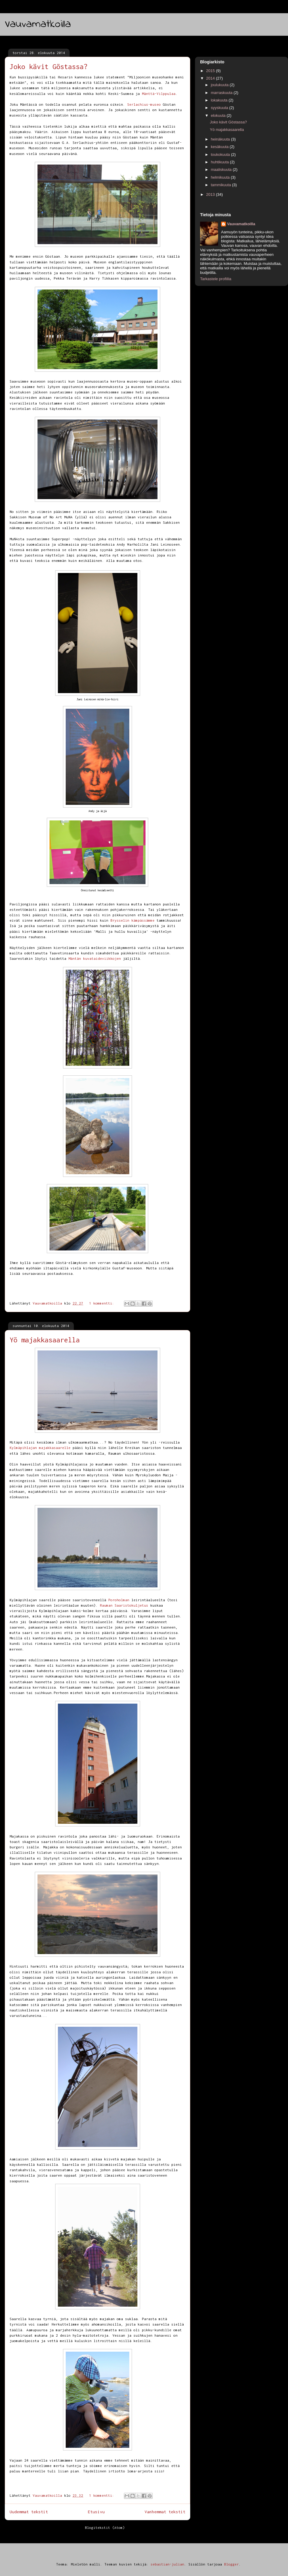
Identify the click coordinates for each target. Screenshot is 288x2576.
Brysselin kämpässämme (132, 920)
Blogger (231, 2564)
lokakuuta (220, 100)
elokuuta (219, 115)
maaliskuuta (222, 169)
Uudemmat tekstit (29, 2511)
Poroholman (118, 1600)
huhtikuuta (220, 162)
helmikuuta (221, 177)
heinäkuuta (221, 139)
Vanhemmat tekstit (165, 2511)
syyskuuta (220, 107)
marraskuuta (222, 92)
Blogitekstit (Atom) (105, 2527)
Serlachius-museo (144, 104)
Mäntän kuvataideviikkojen (94, 958)
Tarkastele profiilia (215, 279)
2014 (211, 78)
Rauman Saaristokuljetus (124, 1605)
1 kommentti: (102, 1303)
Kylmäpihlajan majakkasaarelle (40, 1448)
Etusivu (96, 2511)
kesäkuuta (220, 146)
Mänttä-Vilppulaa (159, 93)
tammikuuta (221, 185)
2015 (211, 70)
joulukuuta (220, 85)
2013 (211, 194)
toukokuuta (221, 154)
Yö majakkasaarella (45, 1340)
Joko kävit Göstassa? (49, 66)
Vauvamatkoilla (38, 24)
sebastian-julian (167, 2564)
